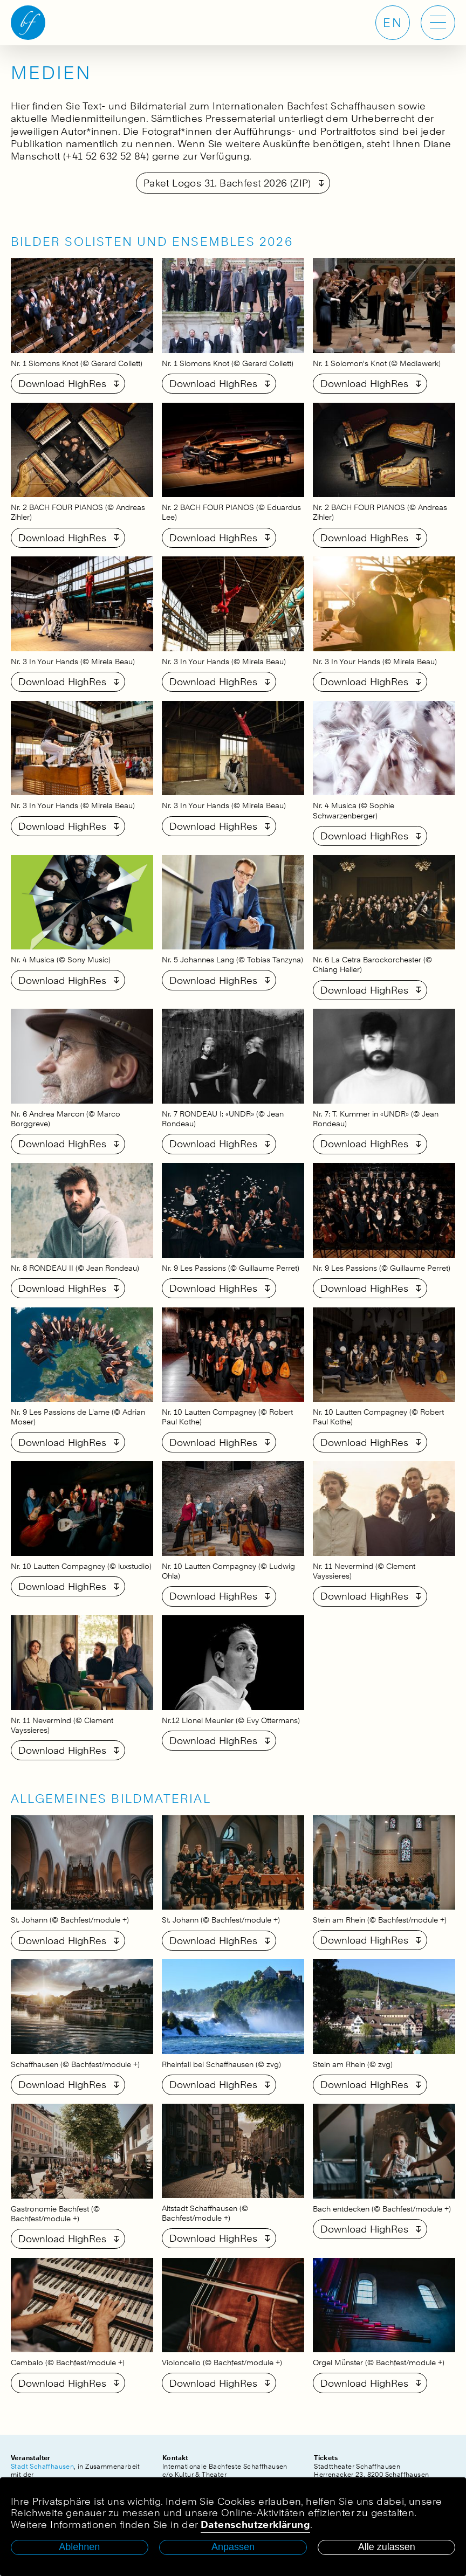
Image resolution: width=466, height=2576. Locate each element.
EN (393, 23)
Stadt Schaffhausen (42, 2466)
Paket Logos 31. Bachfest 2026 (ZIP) (227, 183)
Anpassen (233, 2546)
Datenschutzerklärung (255, 2524)
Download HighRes (62, 383)
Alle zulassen (386, 2546)
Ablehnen (79, 2546)
